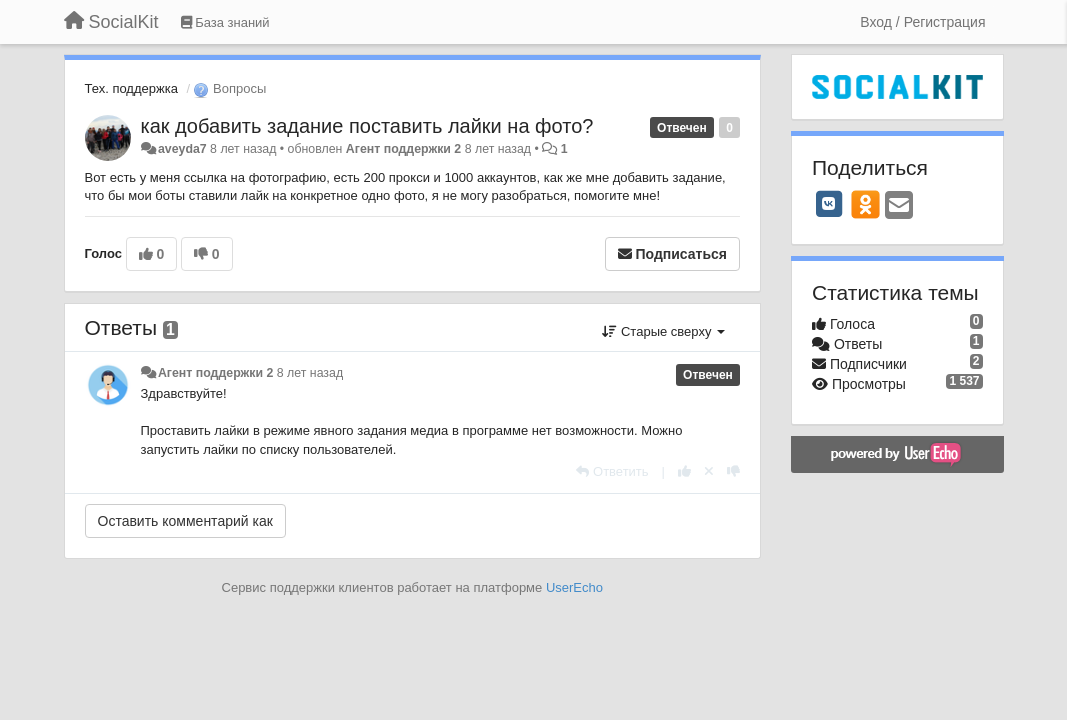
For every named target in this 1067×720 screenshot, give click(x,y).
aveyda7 (182, 149)
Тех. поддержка (131, 88)
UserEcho (574, 587)
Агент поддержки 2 (403, 149)
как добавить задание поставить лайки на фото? (367, 126)
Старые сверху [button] (663, 331)
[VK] (829, 204)
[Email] (899, 206)
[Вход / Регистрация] (922, 22)
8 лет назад (310, 373)
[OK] (865, 204)
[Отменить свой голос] (709, 471)
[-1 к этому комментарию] (733, 471)
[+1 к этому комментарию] (684, 471)
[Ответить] (612, 471)
